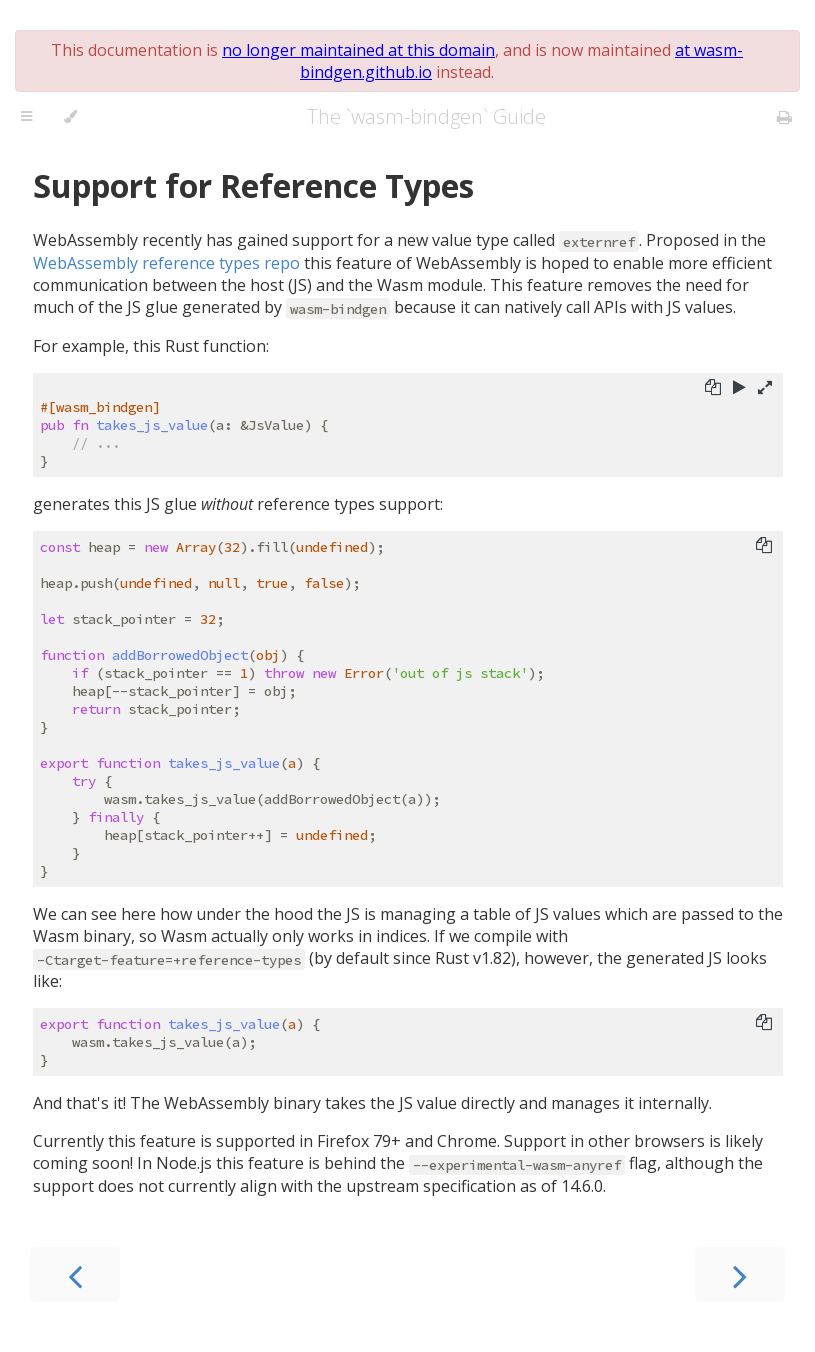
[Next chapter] (740, 1274)
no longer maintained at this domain (358, 50)
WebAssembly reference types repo (166, 263)
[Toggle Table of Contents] (26, 117)
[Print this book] (784, 117)
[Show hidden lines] (765, 389)
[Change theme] (70, 117)
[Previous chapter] (75, 1274)
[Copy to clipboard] (713, 389)
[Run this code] (739, 389)
